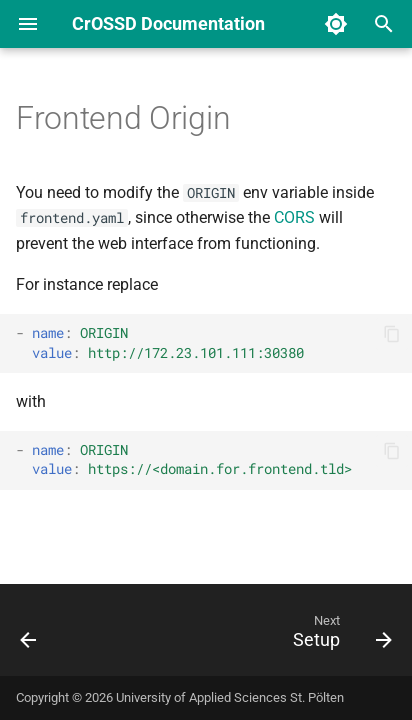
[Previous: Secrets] (29, 636)
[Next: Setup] (339, 636)
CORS (294, 217)
